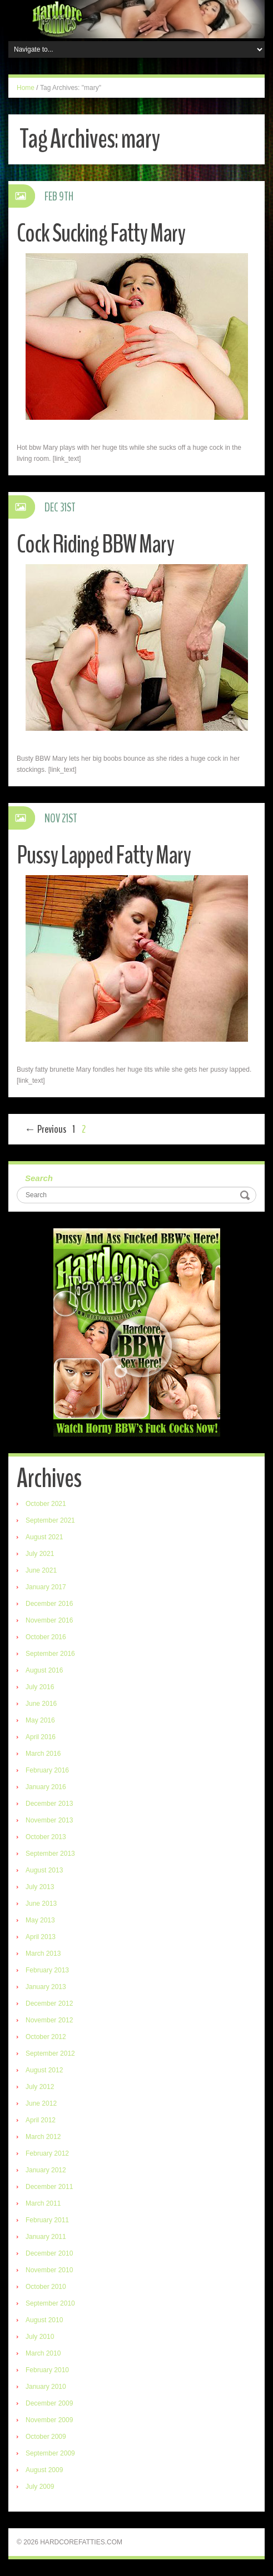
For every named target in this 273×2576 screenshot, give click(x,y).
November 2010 (49, 2270)
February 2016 (47, 1770)
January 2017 (46, 1587)
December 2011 (49, 2187)
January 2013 (46, 1987)
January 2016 (46, 1787)
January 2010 (46, 2387)
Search (39, 1178)
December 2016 (49, 1604)
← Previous (45, 1129)
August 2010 (44, 2320)
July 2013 (40, 1887)
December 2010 (49, 2253)
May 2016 (40, 1720)
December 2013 (49, 1803)
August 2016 (44, 1670)
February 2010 (47, 2370)
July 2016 (40, 1687)
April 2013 (41, 1937)
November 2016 (49, 1620)
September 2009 (50, 2453)
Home (25, 88)
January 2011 (46, 2237)
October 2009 (46, 2437)
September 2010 (50, 2303)
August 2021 (44, 1537)
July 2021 (40, 1554)
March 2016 (43, 1753)
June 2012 (41, 2103)
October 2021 (46, 1504)
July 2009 (40, 2486)
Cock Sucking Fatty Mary (101, 233)
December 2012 (49, 2003)
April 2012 (41, 2120)
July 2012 (40, 2087)
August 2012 (44, 2070)
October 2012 (46, 2037)
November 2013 (49, 1820)
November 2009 (49, 2420)
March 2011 (43, 2203)
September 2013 (50, 1853)
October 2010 (46, 2287)
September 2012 (50, 2053)
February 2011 (47, 2220)
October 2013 (46, 1837)
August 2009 (44, 2470)
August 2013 (44, 1870)
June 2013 (41, 1903)
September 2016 (50, 1654)
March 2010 (43, 2353)
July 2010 (40, 2337)
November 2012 (49, 2020)
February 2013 (47, 1970)
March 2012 (43, 2137)
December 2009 (49, 2403)
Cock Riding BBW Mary (95, 544)
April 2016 (41, 1737)
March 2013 (43, 1953)
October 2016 (46, 1637)
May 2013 (40, 1920)
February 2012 (47, 2153)
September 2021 (50, 1520)
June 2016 (41, 1704)
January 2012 (46, 2170)
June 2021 (41, 1570)
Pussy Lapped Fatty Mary (104, 855)
